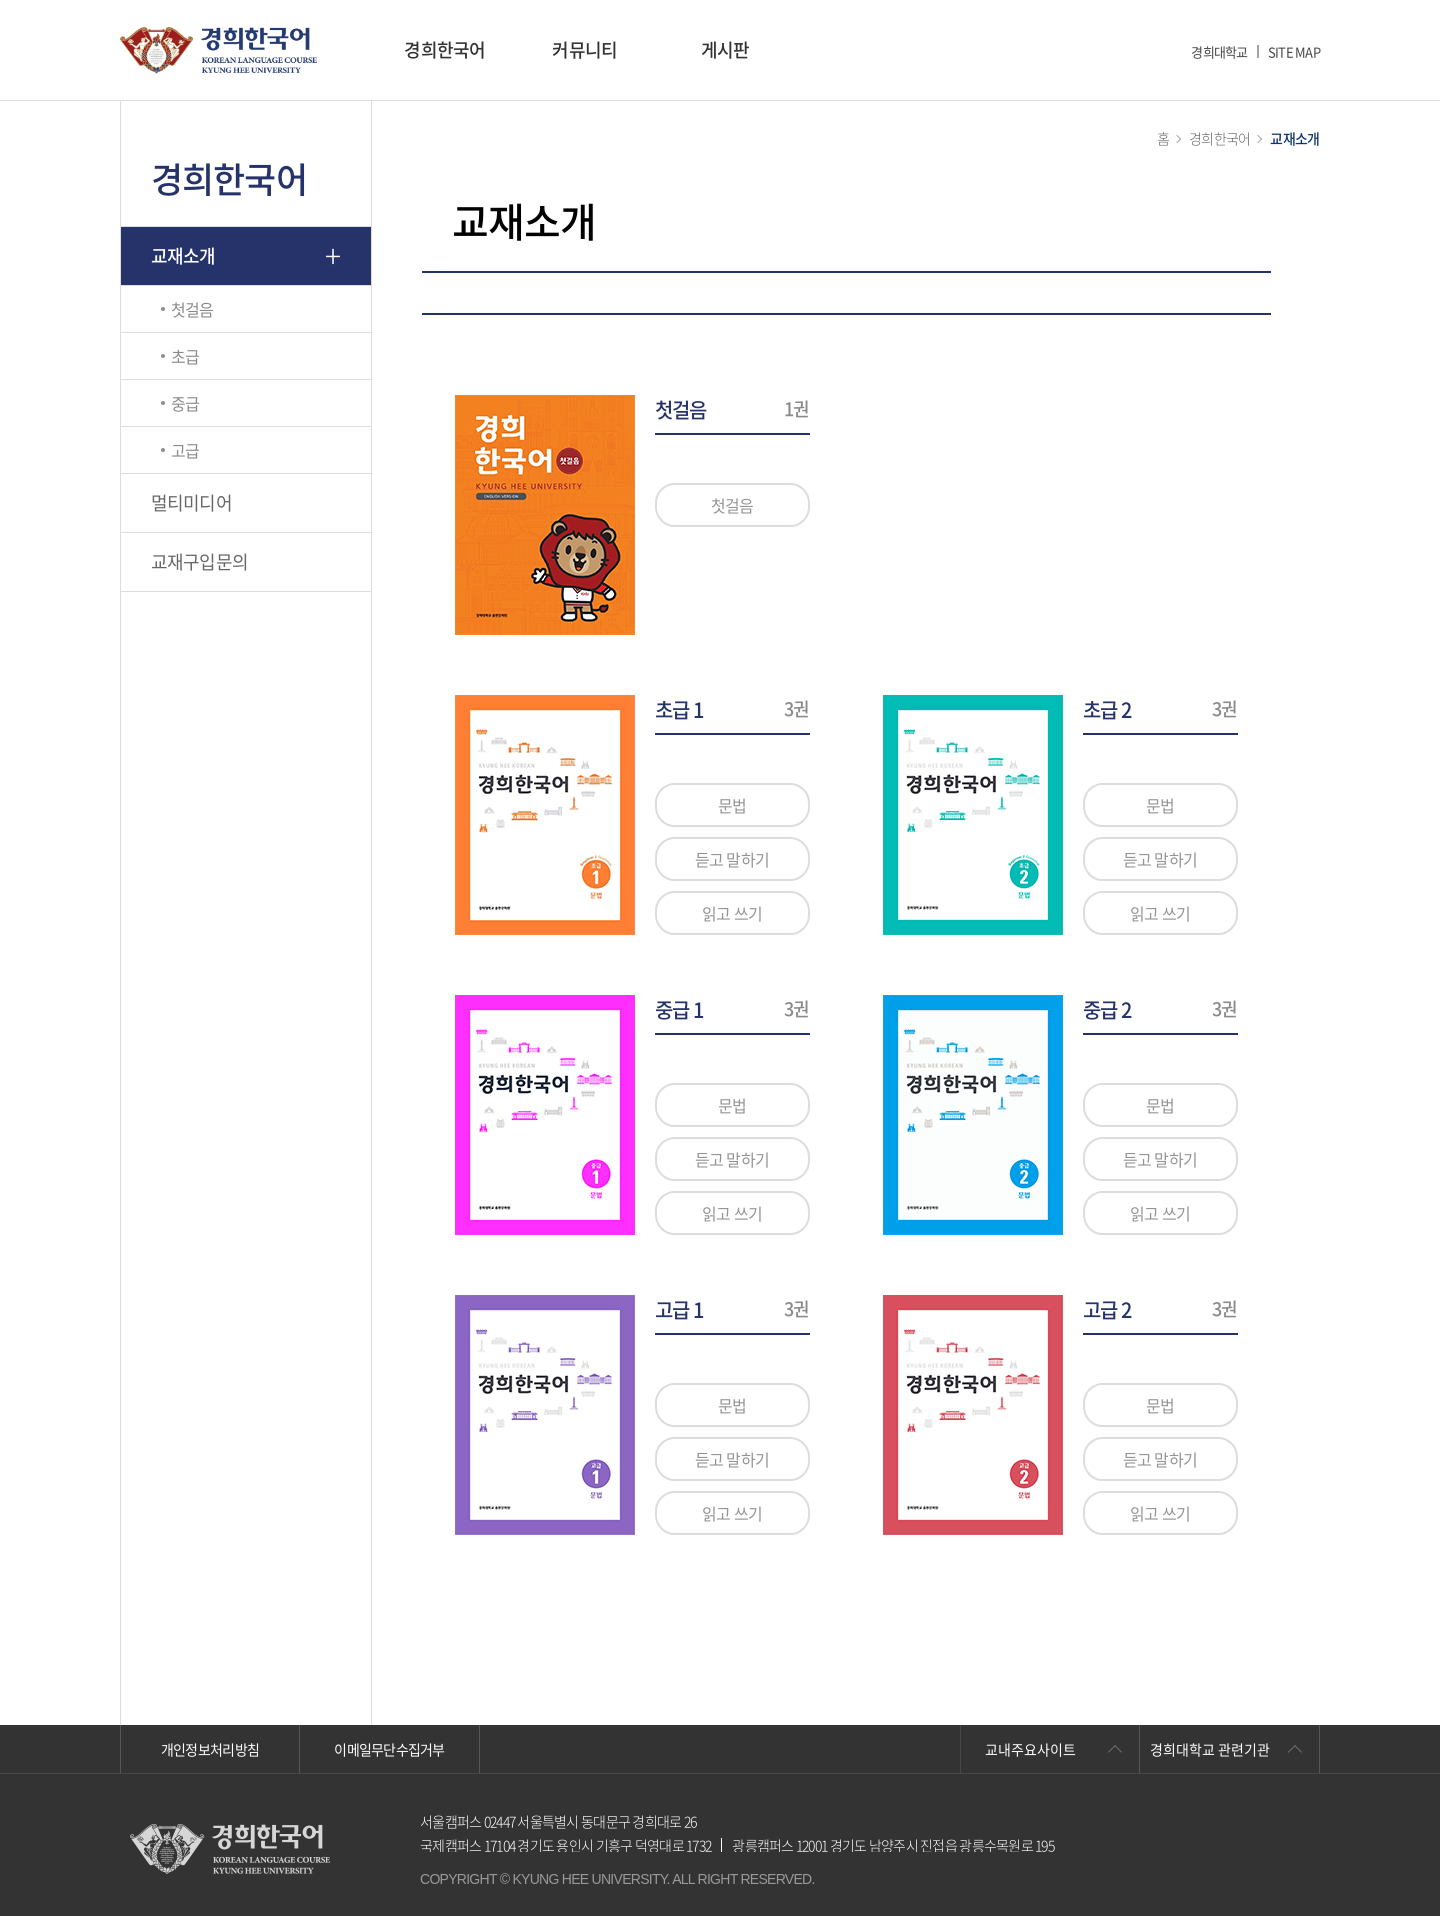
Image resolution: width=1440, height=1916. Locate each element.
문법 (732, 805)
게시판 (725, 49)
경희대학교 (1219, 51)
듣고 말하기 (732, 859)
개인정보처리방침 (210, 1749)
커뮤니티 (584, 49)
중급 (185, 403)
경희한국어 (444, 49)
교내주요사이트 (1030, 1749)
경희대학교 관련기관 (1210, 1749)
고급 (185, 450)
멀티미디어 (191, 502)
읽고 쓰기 (732, 913)
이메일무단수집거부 (389, 1749)
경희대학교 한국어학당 (218, 50)
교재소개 (183, 255)
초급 (185, 356)
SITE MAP (1294, 51)
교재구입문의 (200, 561)
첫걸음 (192, 309)
